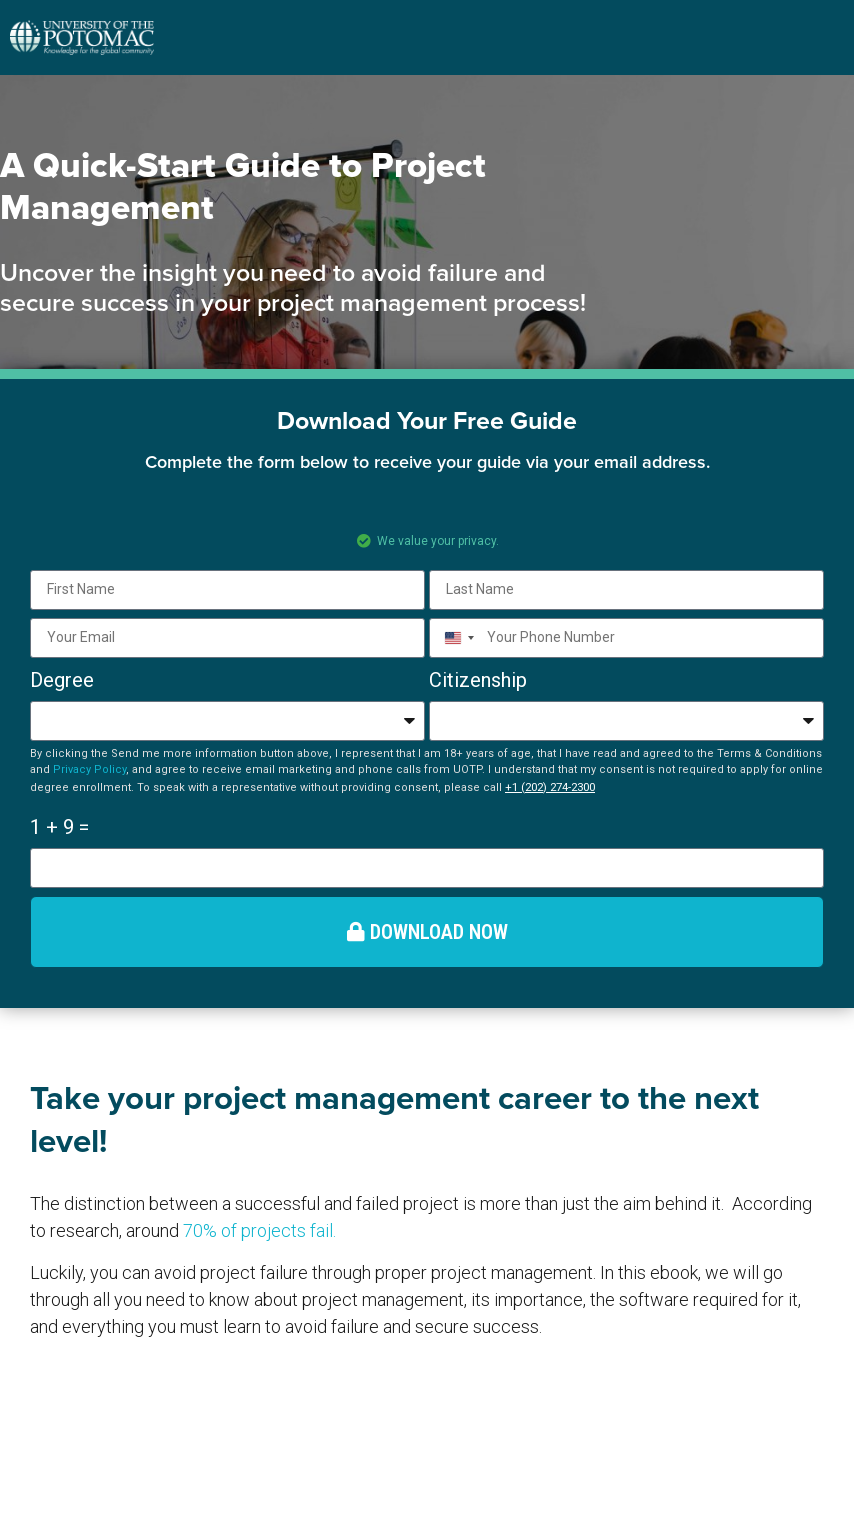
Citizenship (478, 680)
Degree (62, 680)
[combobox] (455, 638)
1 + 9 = (59, 827)
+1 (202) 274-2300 (550, 787)
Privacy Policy (89, 769)
